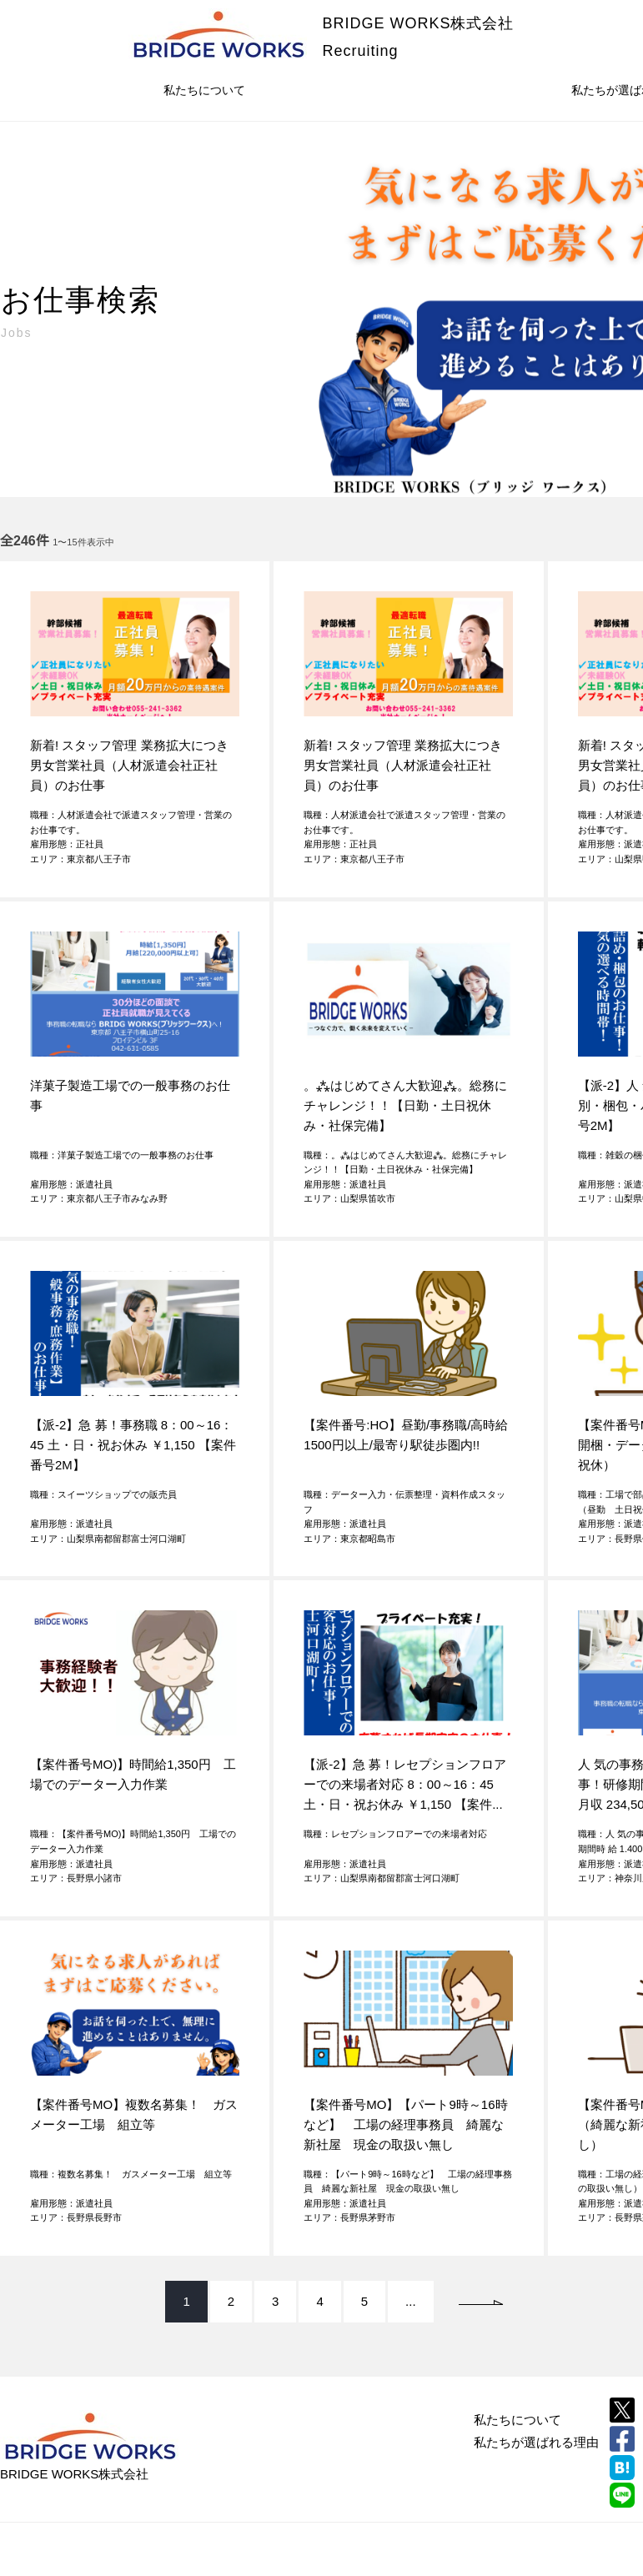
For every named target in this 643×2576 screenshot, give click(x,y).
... (410, 2301)
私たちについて (204, 90)
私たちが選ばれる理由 (536, 2442)
